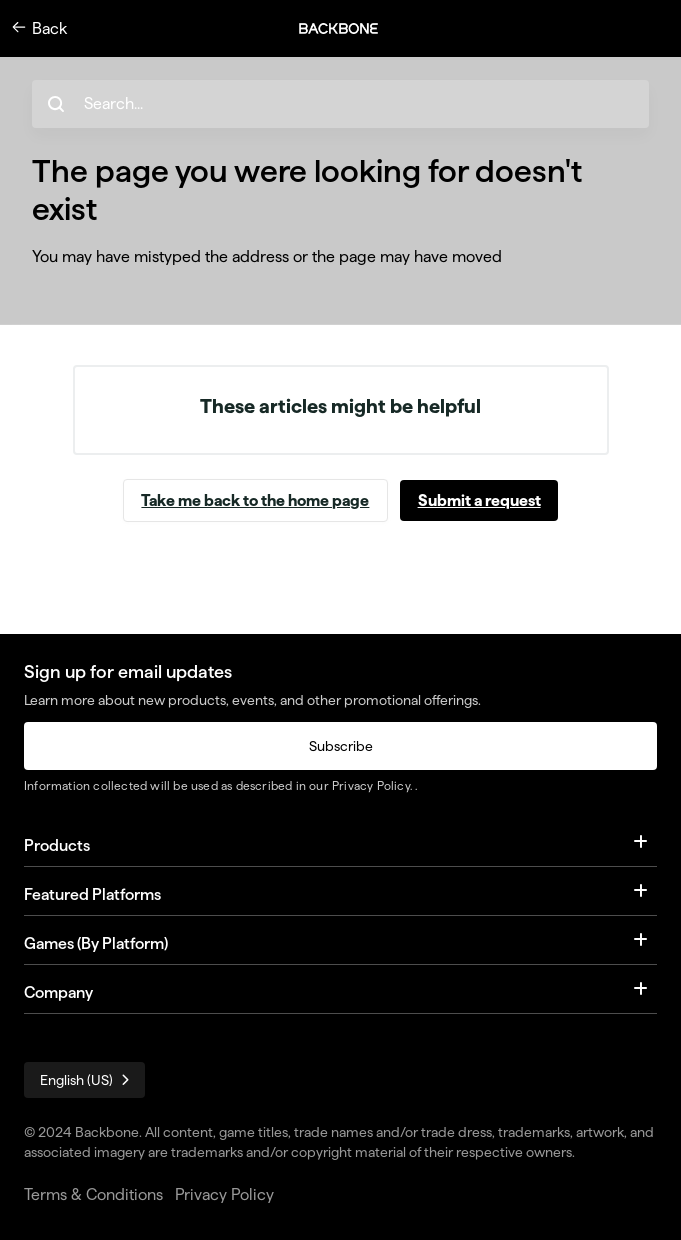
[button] (349, 28)
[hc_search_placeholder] (340, 104)
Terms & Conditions (93, 1194)
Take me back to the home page (255, 500)
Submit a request (479, 500)
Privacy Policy (371, 785)
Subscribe (341, 746)
